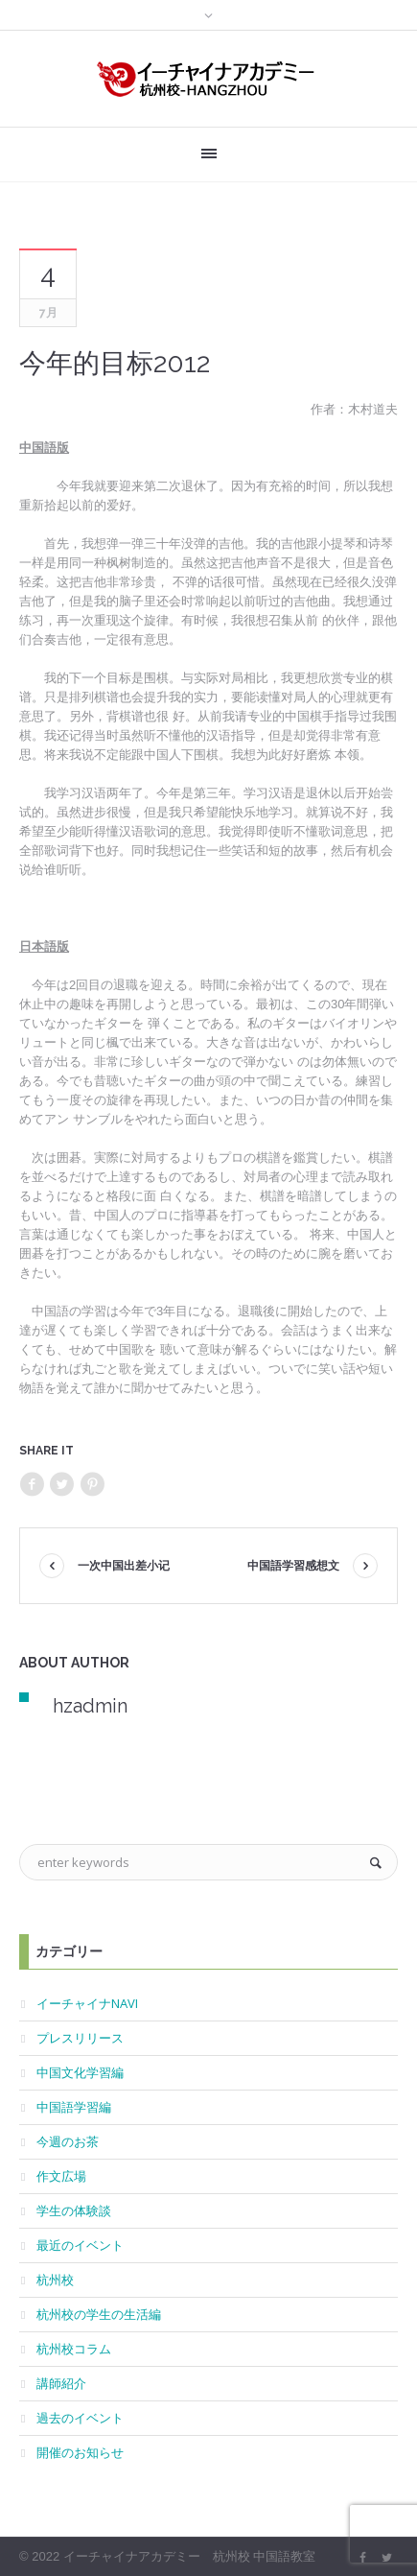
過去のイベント (80, 2417)
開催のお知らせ (80, 2452)
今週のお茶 (67, 2141)
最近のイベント (80, 2245)
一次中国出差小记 (124, 1565)
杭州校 (55, 2279)
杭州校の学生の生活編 (98, 2314)
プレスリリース (80, 2037)
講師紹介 (61, 2383)
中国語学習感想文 (293, 1565)
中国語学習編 (73, 2106)
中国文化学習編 (80, 2072)
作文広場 (61, 2176)
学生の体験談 (73, 2210)
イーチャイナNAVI (87, 2003)
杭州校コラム (73, 2348)
